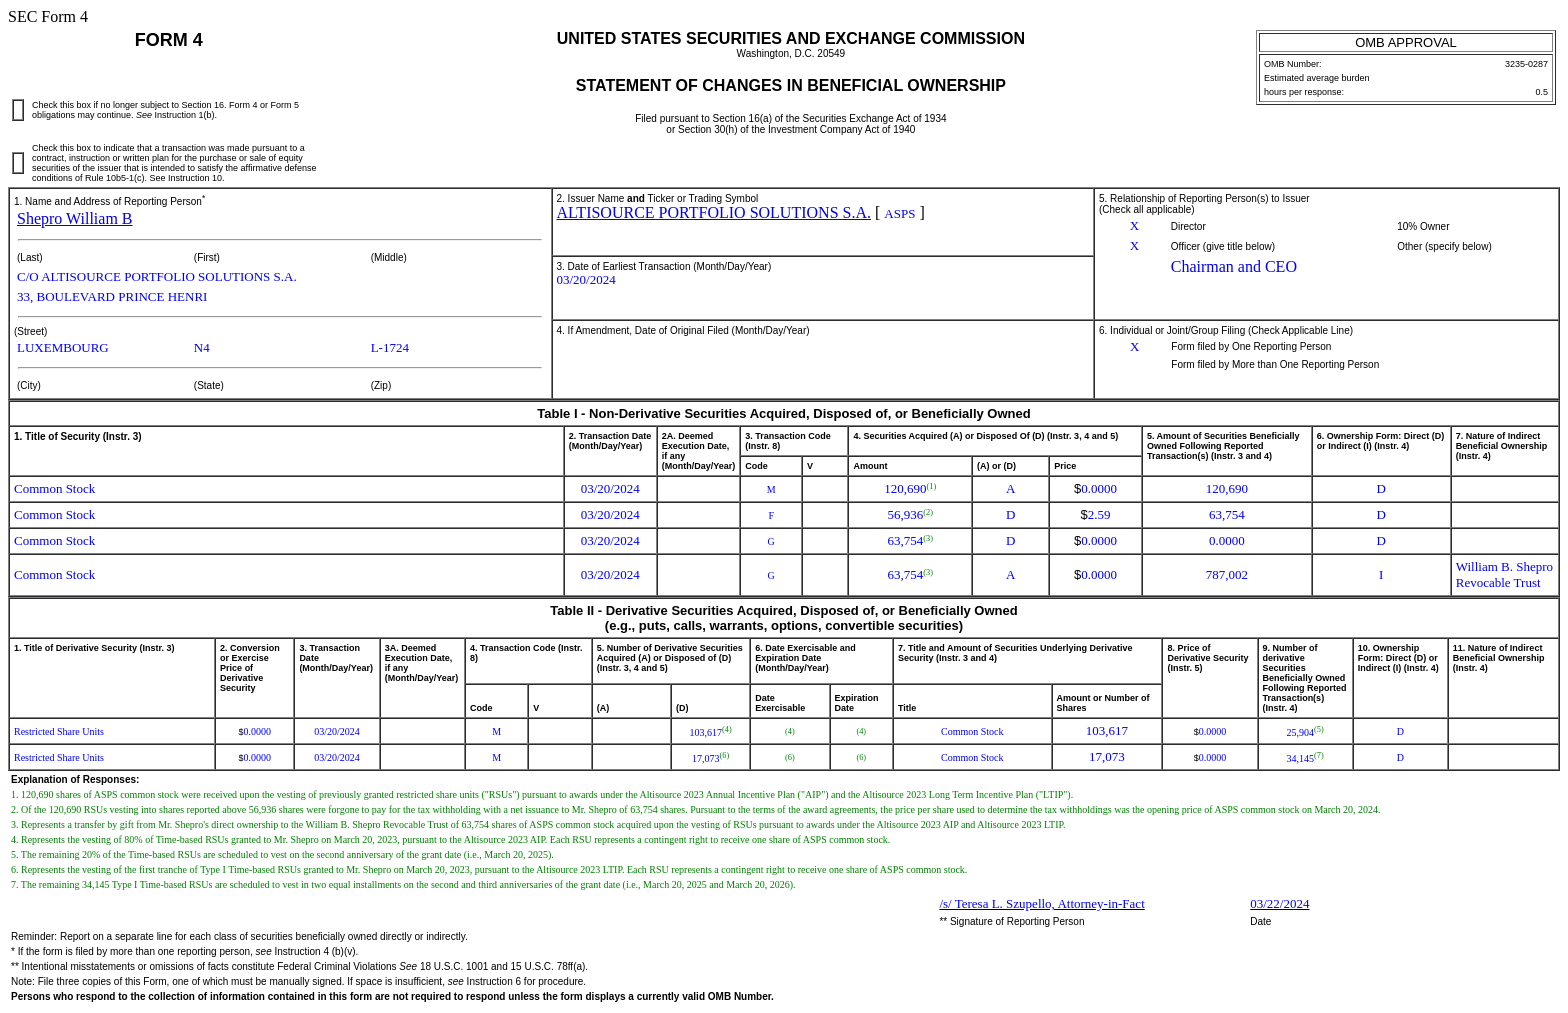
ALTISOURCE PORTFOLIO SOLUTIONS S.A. (714, 212)
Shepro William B (75, 218)
